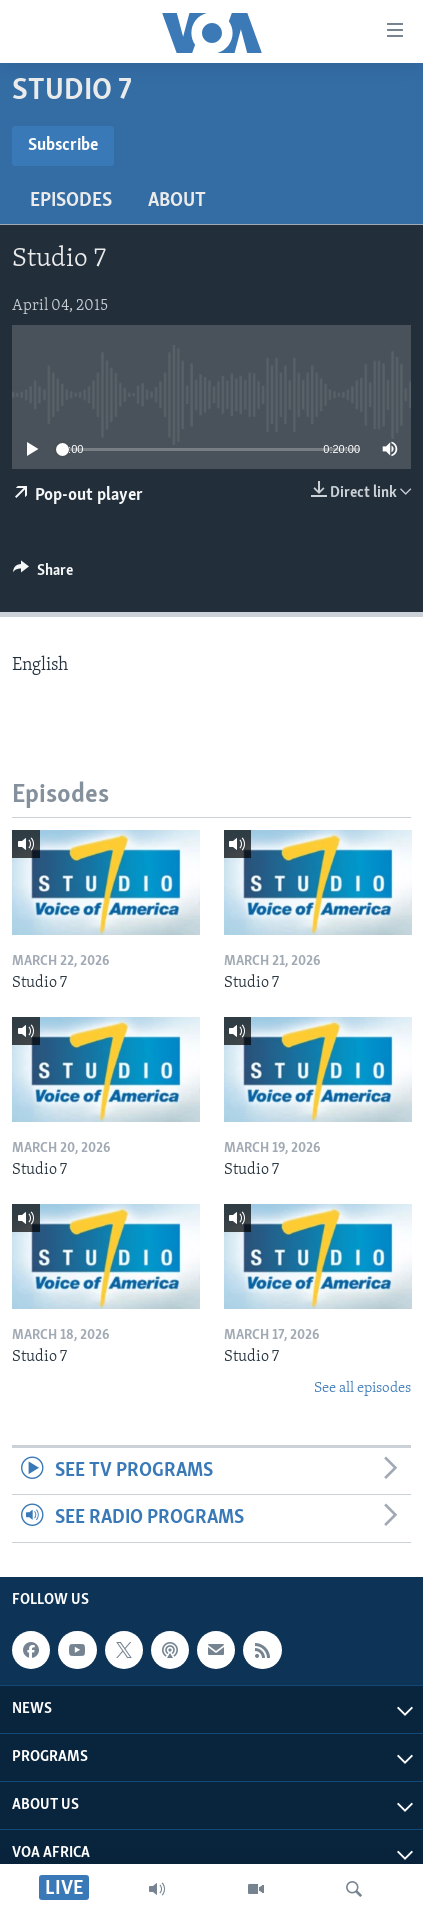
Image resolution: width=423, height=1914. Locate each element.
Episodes (71, 201)
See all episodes (362, 1388)
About (177, 201)
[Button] (43, 575)
